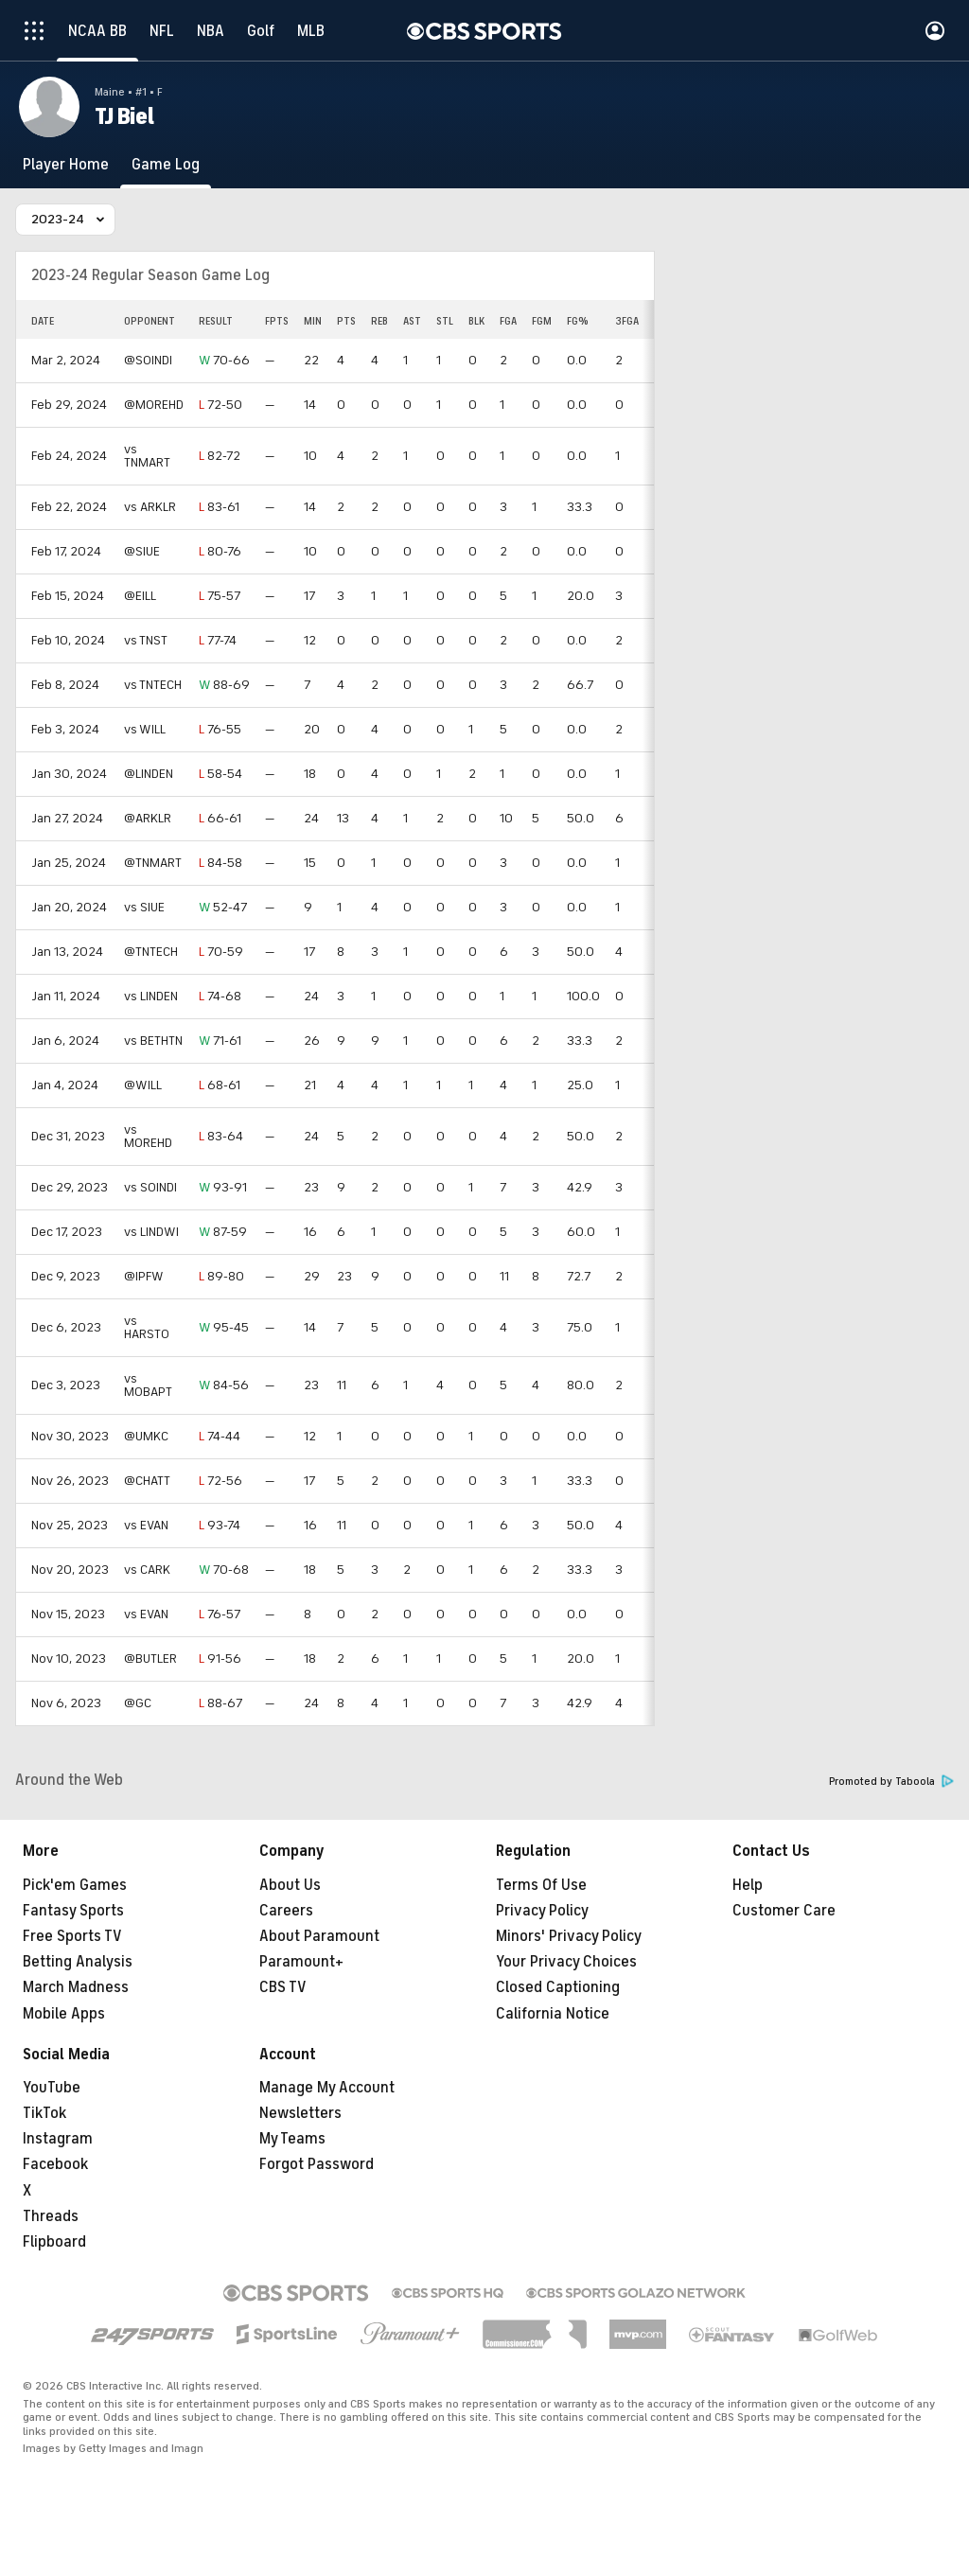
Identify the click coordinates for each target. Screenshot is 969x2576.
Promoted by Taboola (891, 1781)
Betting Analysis (77, 1961)
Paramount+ (301, 1961)
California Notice (552, 2013)
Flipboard (54, 2241)
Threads (51, 2216)
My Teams (292, 2138)
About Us (290, 1885)
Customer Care (784, 1910)
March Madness (76, 1987)
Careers (286, 1910)
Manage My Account (327, 2087)
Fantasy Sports (73, 1910)
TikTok (44, 2113)
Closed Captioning (558, 1987)
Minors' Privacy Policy (569, 1936)
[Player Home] (65, 164)
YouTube (51, 2087)
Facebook (55, 2164)
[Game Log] (165, 164)
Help (747, 1885)
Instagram (58, 2138)
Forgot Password (316, 2164)
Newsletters (300, 2113)
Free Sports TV (72, 1936)
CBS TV (283, 1987)
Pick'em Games (75, 1885)
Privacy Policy (542, 1910)
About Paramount (319, 1936)
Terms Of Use (541, 1885)
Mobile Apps (64, 2013)
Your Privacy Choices (566, 1961)
